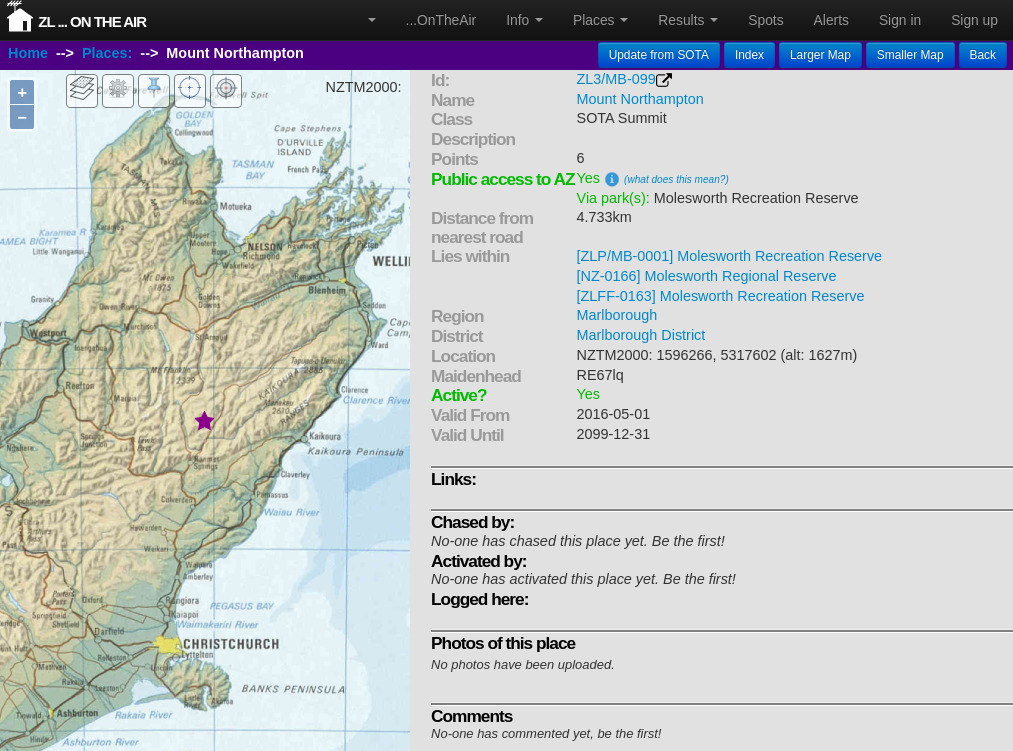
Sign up (974, 20)
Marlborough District (641, 335)
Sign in (900, 20)
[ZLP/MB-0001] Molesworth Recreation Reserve (730, 256)
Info (524, 20)
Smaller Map (910, 55)
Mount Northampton (640, 99)
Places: (107, 53)
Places (600, 20)
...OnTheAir (441, 20)
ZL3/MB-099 (616, 79)
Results (688, 20)
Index (749, 55)
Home (28, 53)
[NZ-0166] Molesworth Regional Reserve (707, 276)
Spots (765, 20)
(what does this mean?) (676, 179)
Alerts (831, 20)
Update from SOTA (659, 55)
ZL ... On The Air (92, 21)
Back (983, 55)
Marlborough (617, 315)
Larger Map (820, 55)
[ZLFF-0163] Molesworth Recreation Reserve (721, 296)
